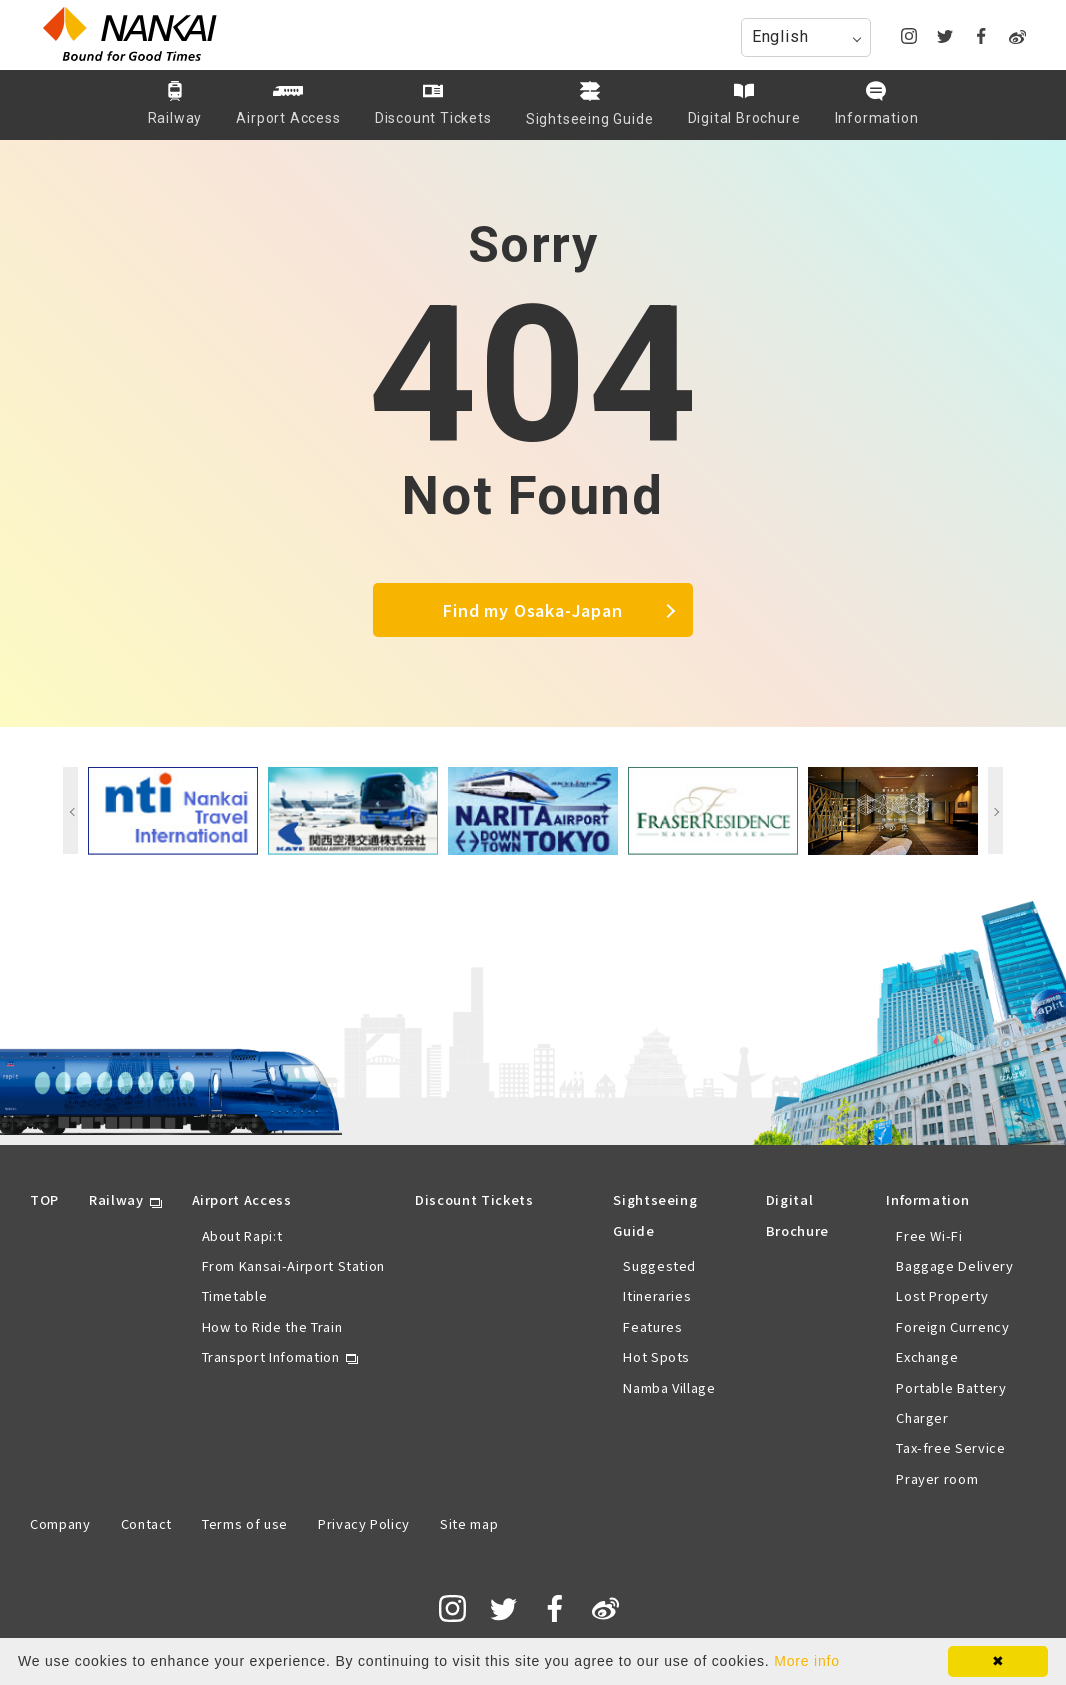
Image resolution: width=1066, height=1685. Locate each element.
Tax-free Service (950, 1447)
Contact (147, 1523)
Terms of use (245, 1523)
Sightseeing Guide (655, 1214)
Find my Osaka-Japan (532, 610)
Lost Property (942, 1295)
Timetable (235, 1295)
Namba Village (669, 1387)
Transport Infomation (271, 1356)
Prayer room (937, 1478)
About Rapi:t (242, 1235)
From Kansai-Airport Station (294, 1265)
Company (60, 1523)
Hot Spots (656, 1356)
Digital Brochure (797, 1214)
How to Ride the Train (272, 1326)
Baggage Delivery (954, 1265)
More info (807, 1661)
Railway (116, 1199)
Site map (469, 1523)
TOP (44, 1199)
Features (652, 1326)
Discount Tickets (474, 1199)
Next (995, 811)
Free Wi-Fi (929, 1235)
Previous (70, 811)
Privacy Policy (364, 1523)
